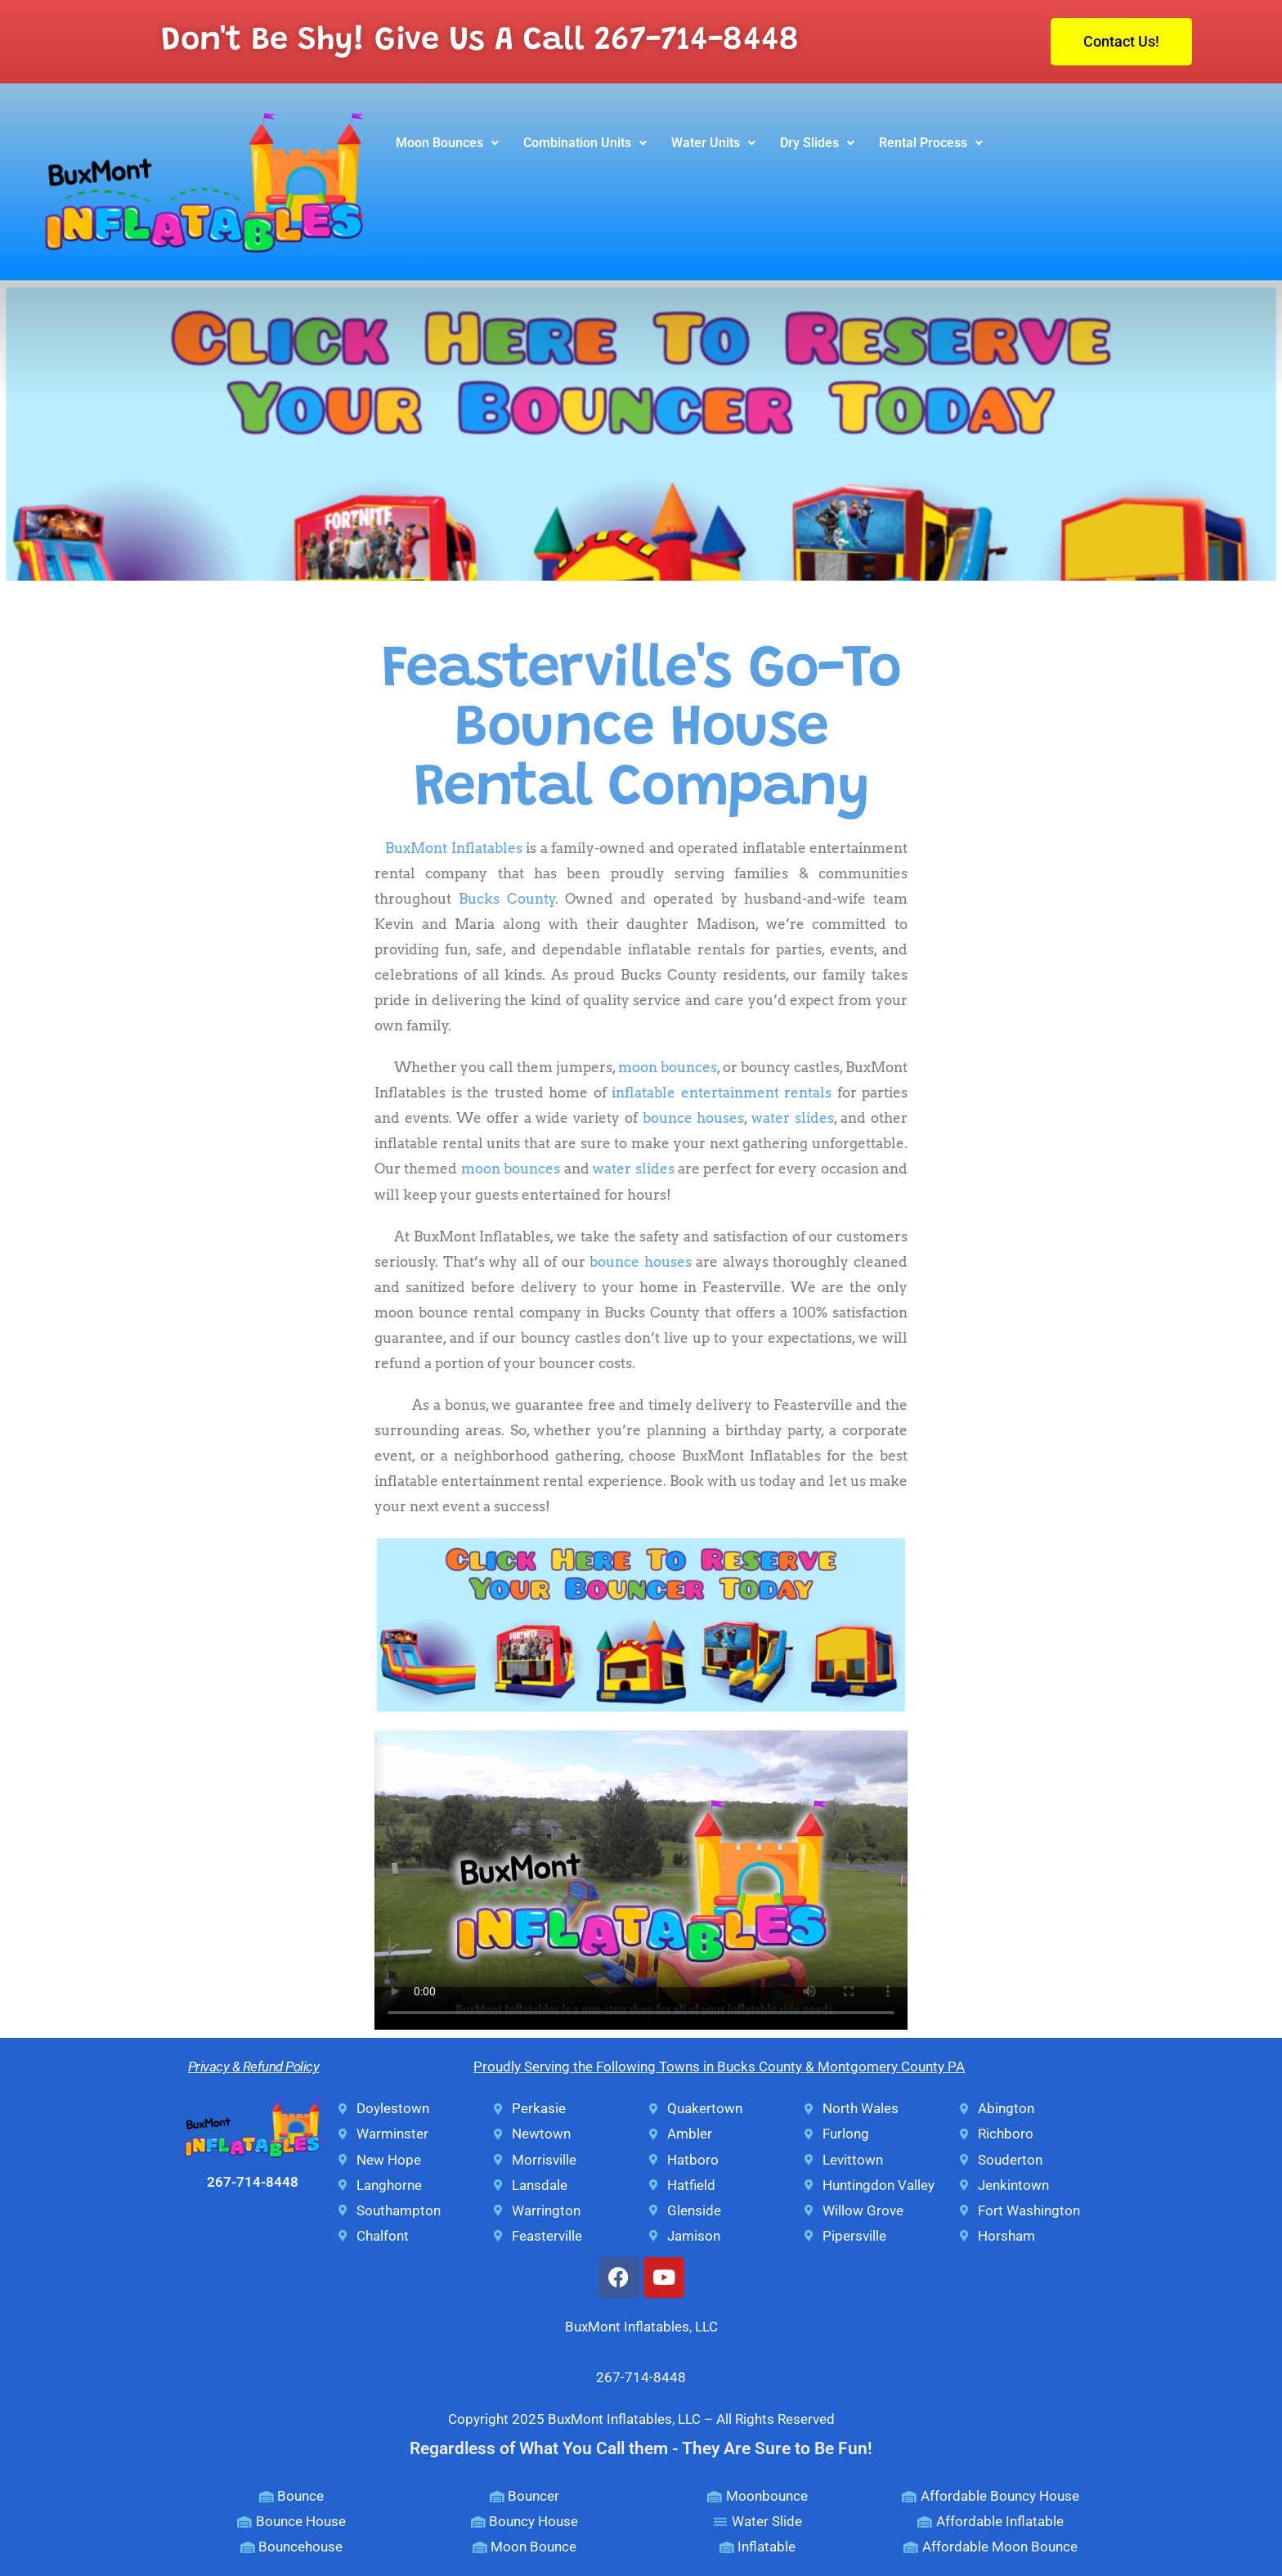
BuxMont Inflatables (453, 848)
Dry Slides (817, 142)
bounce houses (694, 1118)
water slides (792, 1118)
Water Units (713, 142)
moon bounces (667, 1067)
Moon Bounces (447, 142)
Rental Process (931, 142)
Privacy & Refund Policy (254, 2066)
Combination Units (585, 142)
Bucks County (507, 899)
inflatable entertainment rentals (722, 1092)
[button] (447, 143)
